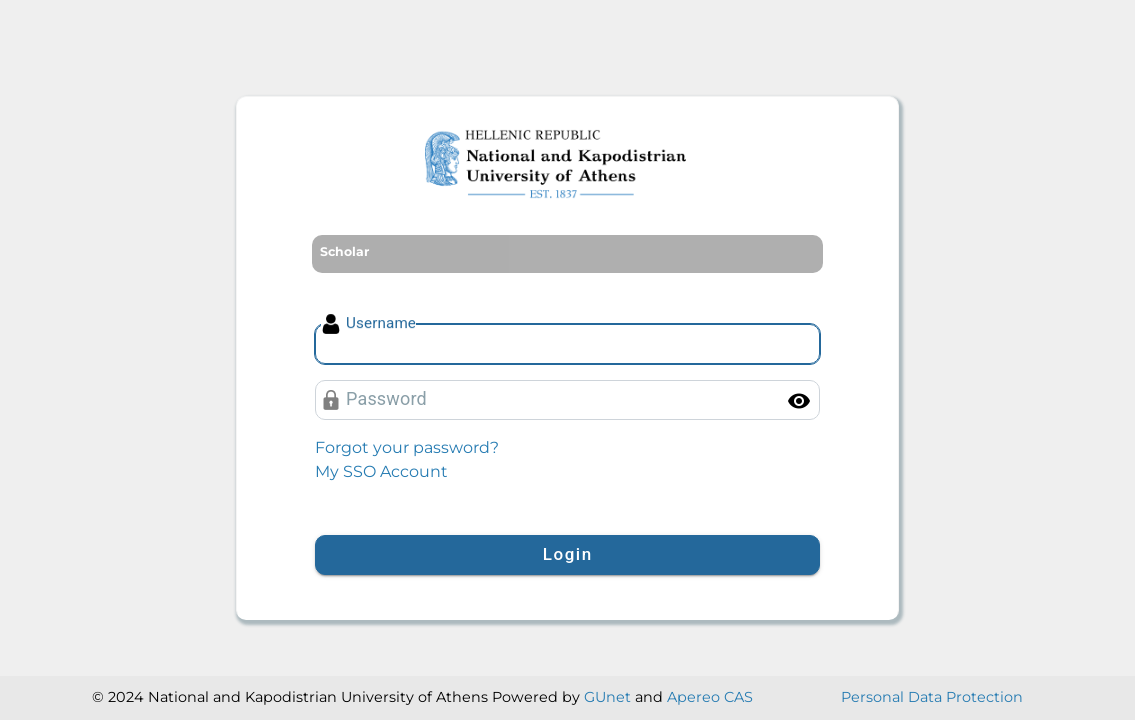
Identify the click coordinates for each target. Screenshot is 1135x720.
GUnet (607, 697)
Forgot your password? (407, 447)
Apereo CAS (710, 697)
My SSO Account (381, 471)
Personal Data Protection (932, 697)
